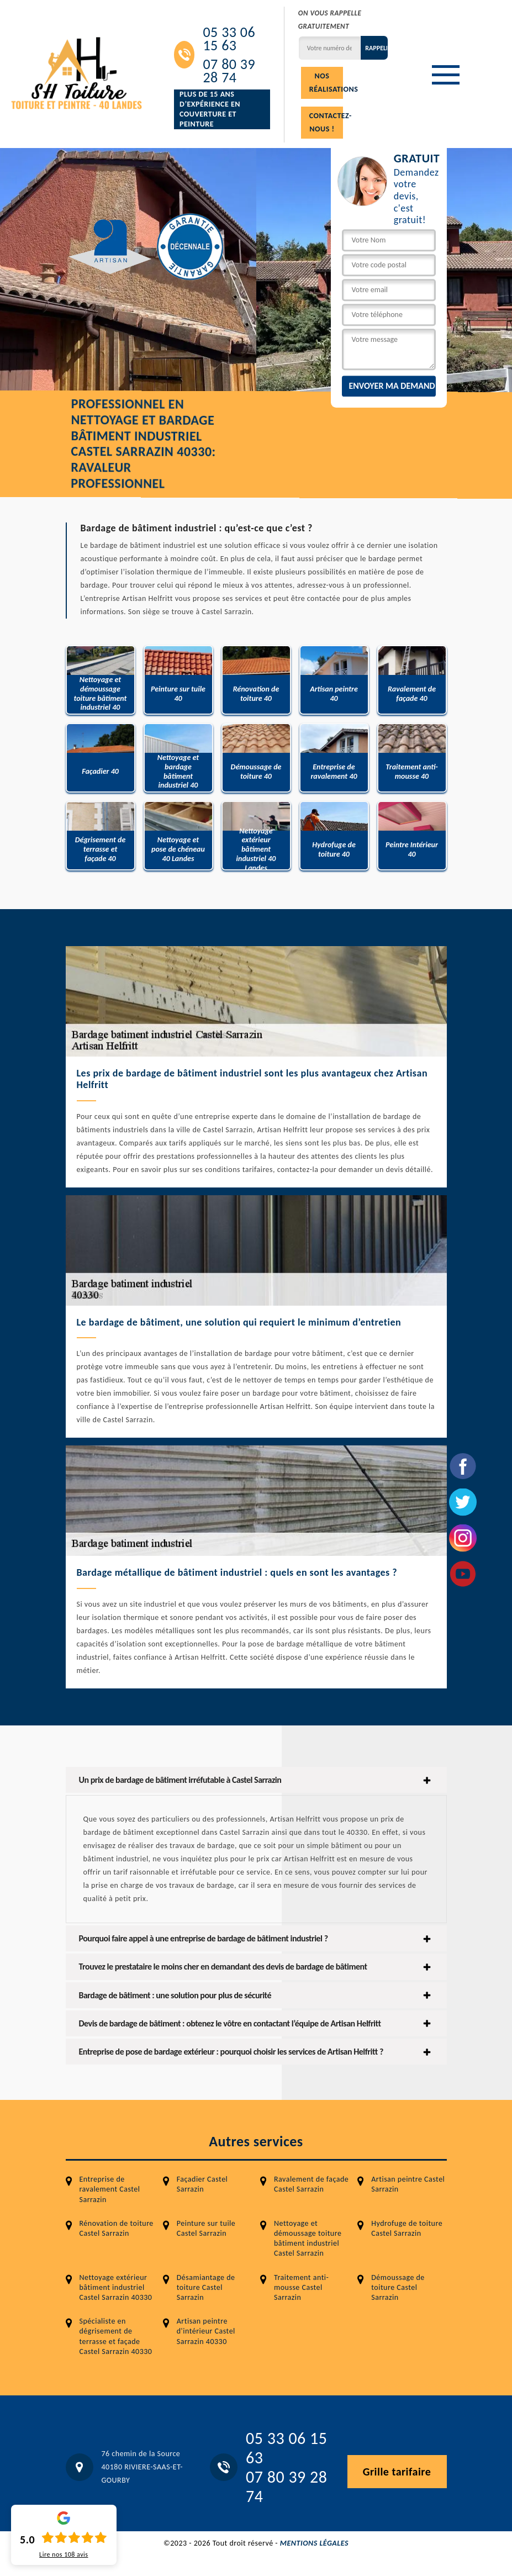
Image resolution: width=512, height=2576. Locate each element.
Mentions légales (314, 2543)
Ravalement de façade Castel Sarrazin (311, 2184)
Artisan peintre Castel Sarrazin (408, 2184)
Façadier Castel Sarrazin (202, 2184)
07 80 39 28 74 (229, 70)
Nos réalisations (326, 82)
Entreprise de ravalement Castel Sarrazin (110, 2189)
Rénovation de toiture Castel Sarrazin (117, 2228)
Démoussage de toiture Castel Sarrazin (398, 2287)
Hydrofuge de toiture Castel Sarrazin (406, 2228)
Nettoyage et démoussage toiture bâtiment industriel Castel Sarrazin (307, 2238)
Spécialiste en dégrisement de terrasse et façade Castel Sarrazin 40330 (116, 2336)
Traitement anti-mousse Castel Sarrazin (301, 2287)
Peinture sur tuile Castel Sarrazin (206, 2228)
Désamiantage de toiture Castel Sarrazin (206, 2287)
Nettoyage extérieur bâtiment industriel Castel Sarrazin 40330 (116, 2287)
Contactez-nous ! (326, 122)
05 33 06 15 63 (229, 38)
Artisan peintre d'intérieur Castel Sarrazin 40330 (206, 2331)
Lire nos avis (63, 2554)
